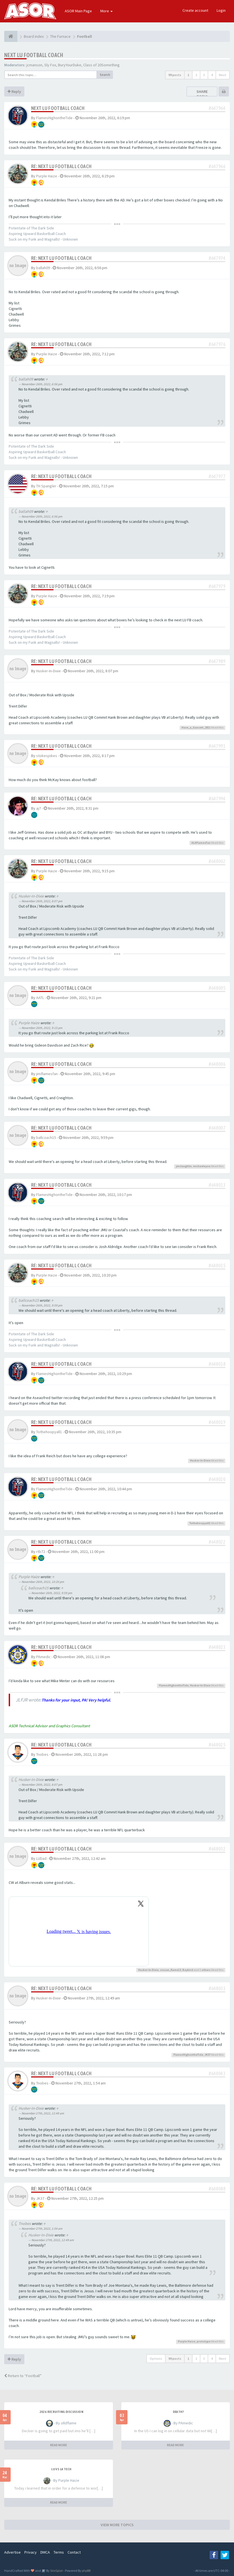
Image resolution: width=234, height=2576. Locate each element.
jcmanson (34, 64)
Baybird (187, 1970)
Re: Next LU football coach (61, 166)
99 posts (174, 75)
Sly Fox (50, 64)
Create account (195, 10)
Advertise (12, 2552)
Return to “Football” (22, 2375)
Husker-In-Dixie (48, 670)
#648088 (217, 2189)
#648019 (217, 1422)
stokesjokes (46, 755)
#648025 (217, 1745)
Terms (59, 2552)
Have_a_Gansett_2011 (196, 727)
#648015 (217, 1265)
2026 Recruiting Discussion (61, 2412)
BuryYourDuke (69, 64)
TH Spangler (46, 485)
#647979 (217, 586)
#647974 (217, 258)
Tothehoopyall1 (49, 1431)
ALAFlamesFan (200, 843)
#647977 (217, 476)
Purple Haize (46, 175)
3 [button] (204, 75)
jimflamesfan (47, 1073)
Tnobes (42, 1754)
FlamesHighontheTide (54, 117)
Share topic (202, 94)
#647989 (217, 661)
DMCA (45, 2552)
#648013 (217, 1185)
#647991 (217, 746)
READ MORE (58, 2445)
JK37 (207, 2054)
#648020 (217, 1479)
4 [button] (212, 75)
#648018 (217, 1364)
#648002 (217, 861)
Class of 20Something (101, 64)
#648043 (217, 2073)
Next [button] (222, 75)
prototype (203, 2341)
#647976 (217, 344)
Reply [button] (14, 91)
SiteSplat (56, 2570)
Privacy (30, 2552)
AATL (40, 997)
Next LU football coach (33, 55)
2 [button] (196, 75)
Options (156, 2358)
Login (221, 10)
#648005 (217, 988)
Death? (178, 2412)
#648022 (217, 1542)
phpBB (86, 2570)
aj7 (38, 808)
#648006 (217, 1064)
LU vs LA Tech (61, 2469)
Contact (74, 2552)
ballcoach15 (46, 1137)
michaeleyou (201, 1166)
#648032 (217, 1849)
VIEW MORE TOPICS (117, 2524)
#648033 (217, 1988)
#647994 (217, 799)
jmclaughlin (184, 1166)
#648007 (217, 1128)
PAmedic (43, 1656)
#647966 (217, 166)
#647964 (217, 108)
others (205, 1970)
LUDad (41, 1858)
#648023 (217, 1647)
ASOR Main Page (78, 10)
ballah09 (43, 267)
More (106, 10)
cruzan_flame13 (170, 1970)
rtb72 (40, 1551)
